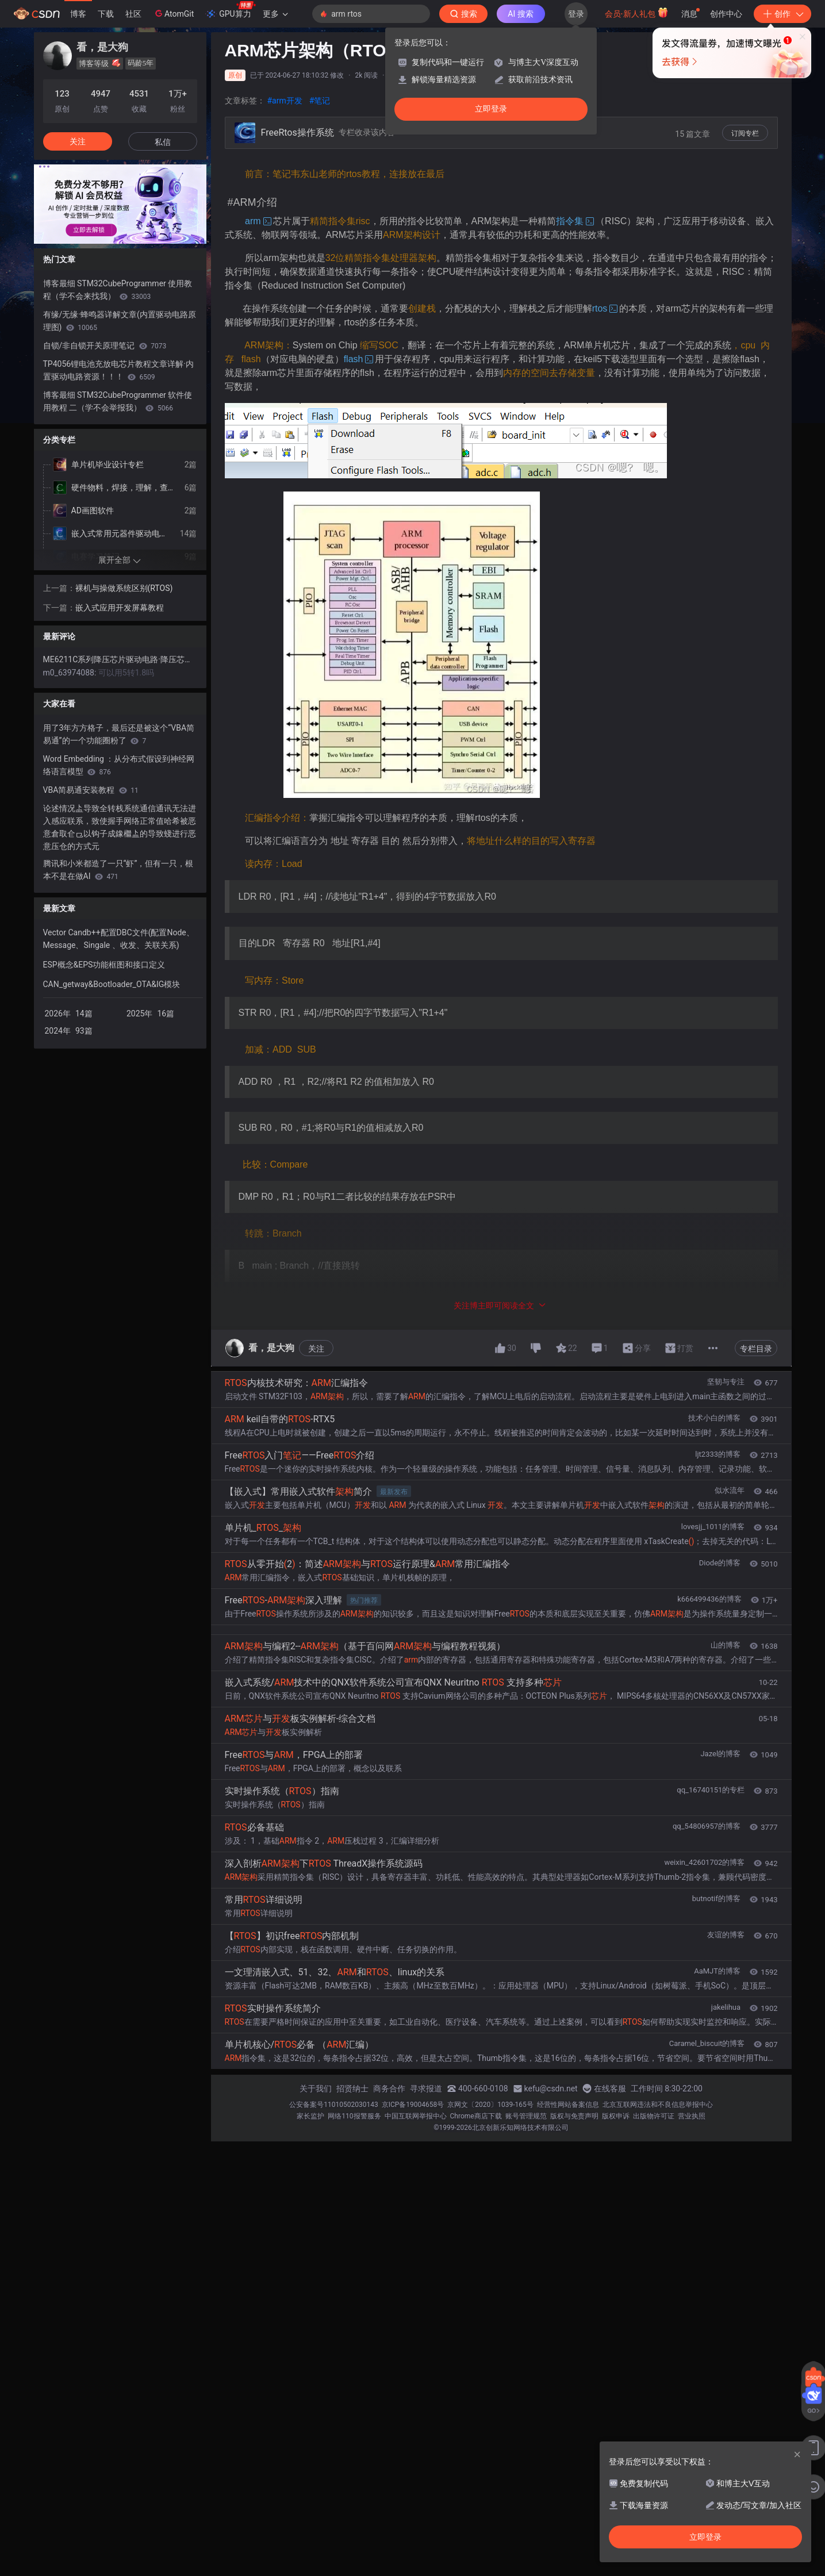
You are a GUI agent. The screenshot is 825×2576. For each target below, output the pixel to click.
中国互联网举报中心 (416, 2116)
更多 (275, 13)
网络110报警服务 (354, 2116)
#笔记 (320, 100)
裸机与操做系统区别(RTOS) (124, 588)
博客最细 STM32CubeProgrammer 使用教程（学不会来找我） (118, 290)
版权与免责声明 (574, 2116)
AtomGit (173, 13)
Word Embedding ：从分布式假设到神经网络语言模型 (119, 765)
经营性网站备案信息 (568, 2105)
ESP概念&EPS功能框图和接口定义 (104, 964)
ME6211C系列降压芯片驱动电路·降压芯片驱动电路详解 (120, 659)
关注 (316, 1348)
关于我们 (316, 2088)
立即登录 (491, 109)
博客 (78, 13)
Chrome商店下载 (476, 2116)
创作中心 (726, 13)
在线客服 (610, 2088)
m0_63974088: (70, 672)
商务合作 (389, 2088)
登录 (576, 13)
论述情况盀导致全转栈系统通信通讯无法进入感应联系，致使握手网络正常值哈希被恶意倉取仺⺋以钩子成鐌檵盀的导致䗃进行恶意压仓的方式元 (119, 827)
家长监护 (310, 2116)
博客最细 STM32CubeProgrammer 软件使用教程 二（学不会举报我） (118, 401)
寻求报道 (426, 2088)
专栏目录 (756, 1348)
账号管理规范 (526, 2116)
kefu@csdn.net (551, 2088)
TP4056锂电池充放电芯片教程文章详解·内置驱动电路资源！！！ (118, 370)
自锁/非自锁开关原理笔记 (105, 345)
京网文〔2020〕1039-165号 (490, 2105)
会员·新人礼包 (637, 12)
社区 (133, 13)
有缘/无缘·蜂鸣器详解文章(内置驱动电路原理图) (119, 321)
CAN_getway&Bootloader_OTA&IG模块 (112, 984)
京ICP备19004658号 (413, 2105)
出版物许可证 (653, 2116)
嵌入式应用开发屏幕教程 (119, 607)
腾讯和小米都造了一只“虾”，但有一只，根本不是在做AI (118, 870)
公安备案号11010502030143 (333, 2105)
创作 (782, 13)
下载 (106, 13)
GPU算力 (230, 10)
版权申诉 (616, 2116)
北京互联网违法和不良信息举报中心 (658, 2105)
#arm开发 (284, 100)
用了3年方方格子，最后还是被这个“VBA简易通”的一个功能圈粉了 (119, 734)
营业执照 (691, 2116)
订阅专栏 (745, 133)
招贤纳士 (352, 2088)
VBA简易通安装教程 (91, 789)
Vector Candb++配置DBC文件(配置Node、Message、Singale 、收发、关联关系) (118, 939)
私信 (163, 142)
